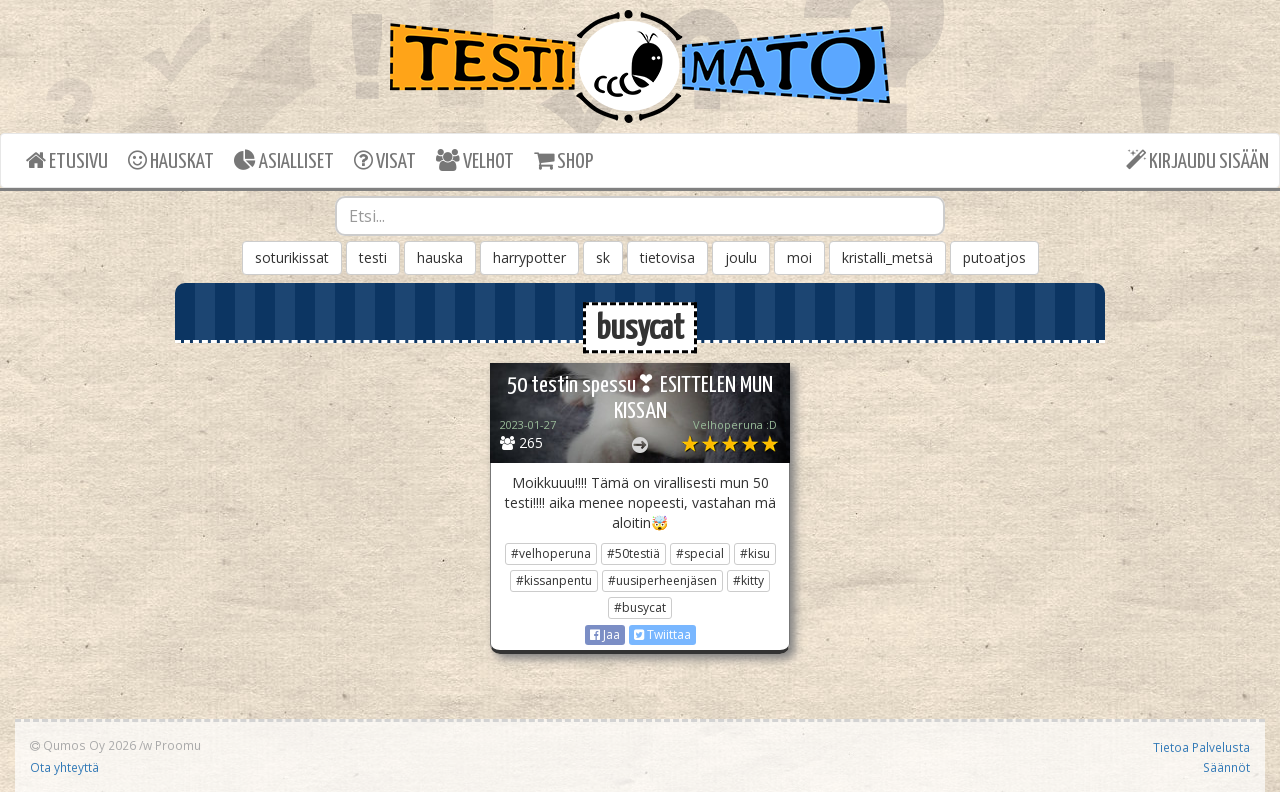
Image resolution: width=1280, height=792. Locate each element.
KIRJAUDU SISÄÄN (1197, 160)
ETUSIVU (67, 160)
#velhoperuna (551, 553)
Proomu (178, 745)
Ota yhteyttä (64, 767)
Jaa (605, 634)
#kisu (755, 553)
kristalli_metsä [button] (887, 257)
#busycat (640, 607)
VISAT (385, 160)
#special (700, 553)
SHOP (563, 160)
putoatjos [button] (994, 257)
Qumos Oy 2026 (83, 745)
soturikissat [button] (292, 257)
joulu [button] (741, 257)
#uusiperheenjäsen (662, 580)
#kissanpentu (554, 580)
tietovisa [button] (667, 257)
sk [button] (603, 257)
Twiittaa (662, 634)
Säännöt (1226, 767)
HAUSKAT (171, 160)
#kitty (748, 580)
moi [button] (799, 257)
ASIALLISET (284, 160)
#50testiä (633, 553)
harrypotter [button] (529, 257)
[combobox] (640, 216)
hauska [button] (440, 257)
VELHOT (475, 160)
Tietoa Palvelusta (1201, 747)
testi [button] (373, 257)
